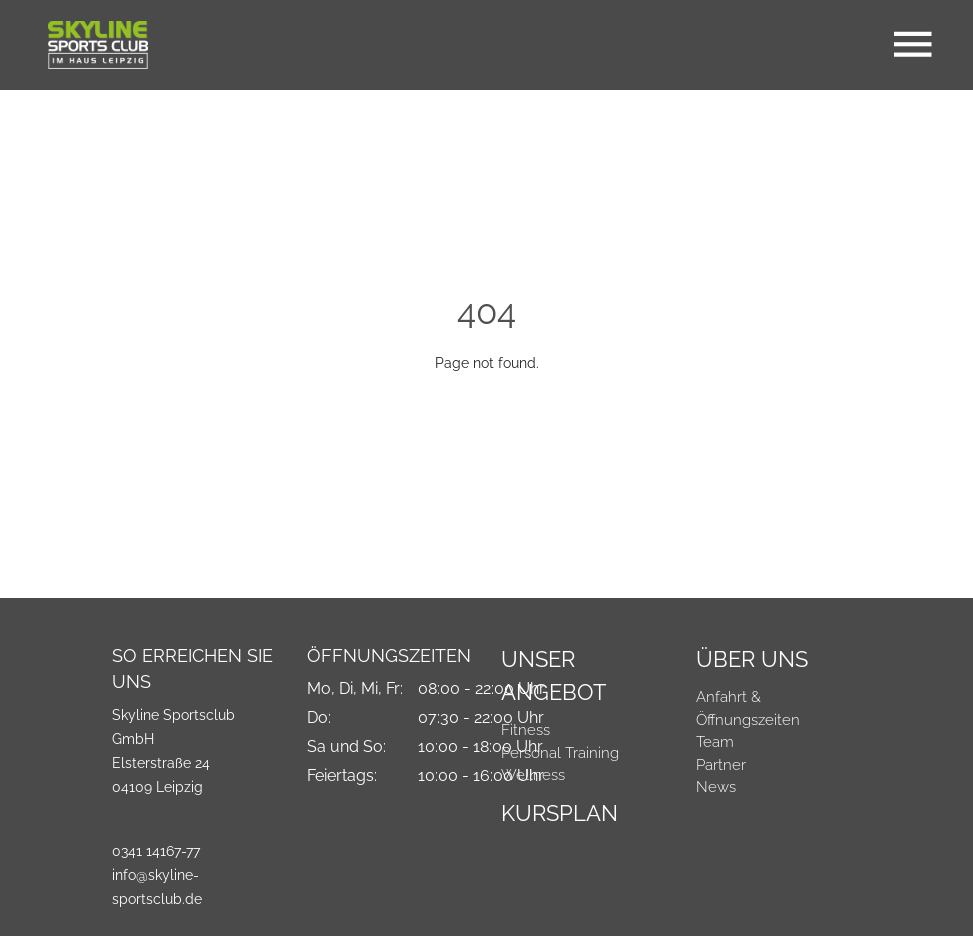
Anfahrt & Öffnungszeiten (748, 708)
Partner (721, 765)
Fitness (525, 730)
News (716, 787)
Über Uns (752, 659)
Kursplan (559, 813)
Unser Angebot (553, 675)
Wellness (533, 775)
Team (715, 742)
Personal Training (560, 753)
